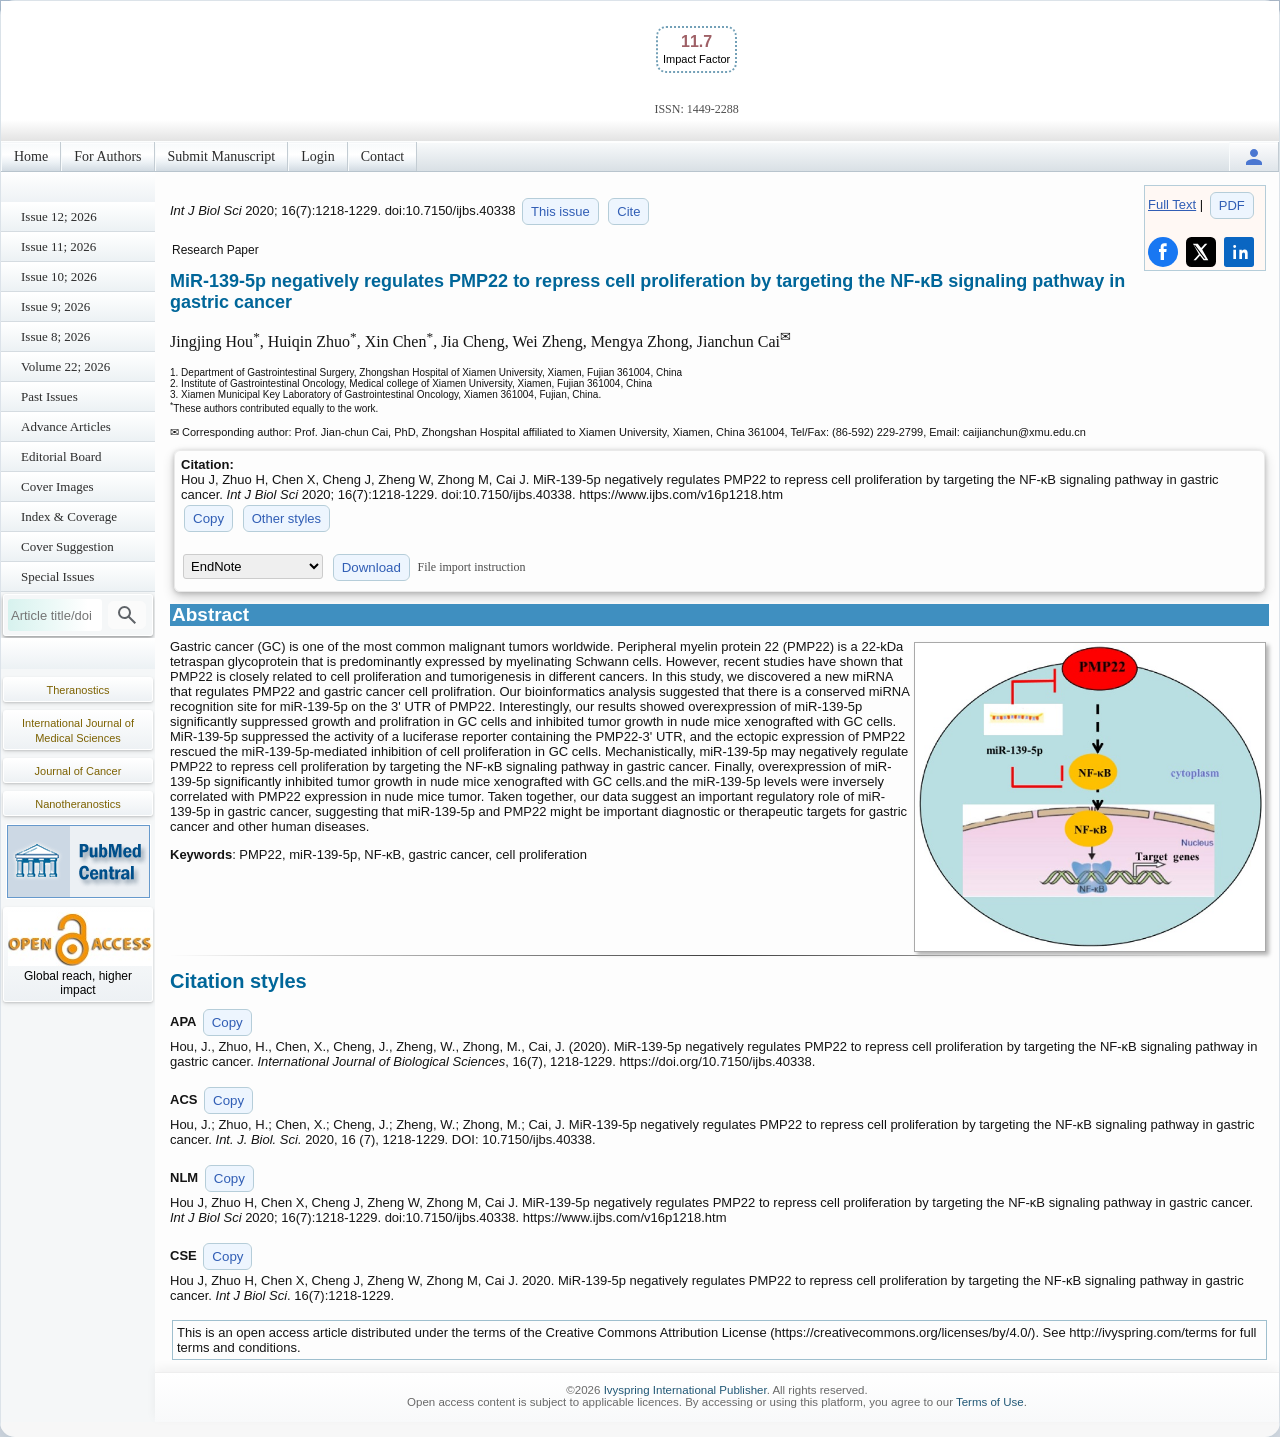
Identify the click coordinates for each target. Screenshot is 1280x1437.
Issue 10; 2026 (59, 276)
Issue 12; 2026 (59, 216)
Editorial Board (61, 456)
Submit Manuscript (222, 156)
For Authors (107, 156)
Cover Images (57, 486)
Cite (628, 211)
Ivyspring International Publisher (685, 1390)
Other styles (286, 518)
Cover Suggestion (67, 546)
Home (31, 156)
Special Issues (57, 576)
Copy (208, 518)
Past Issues (49, 396)
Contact (383, 156)
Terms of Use (990, 1402)
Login (317, 156)
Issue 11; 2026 (58, 246)
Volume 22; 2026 (65, 366)
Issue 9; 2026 (55, 306)
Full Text (1172, 204)
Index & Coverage (69, 516)
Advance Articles (66, 426)
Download (371, 567)
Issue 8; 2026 (55, 336)
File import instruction (472, 567)
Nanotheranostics (78, 804)
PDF (1232, 205)
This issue (560, 211)
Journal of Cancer (78, 771)
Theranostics (78, 690)
